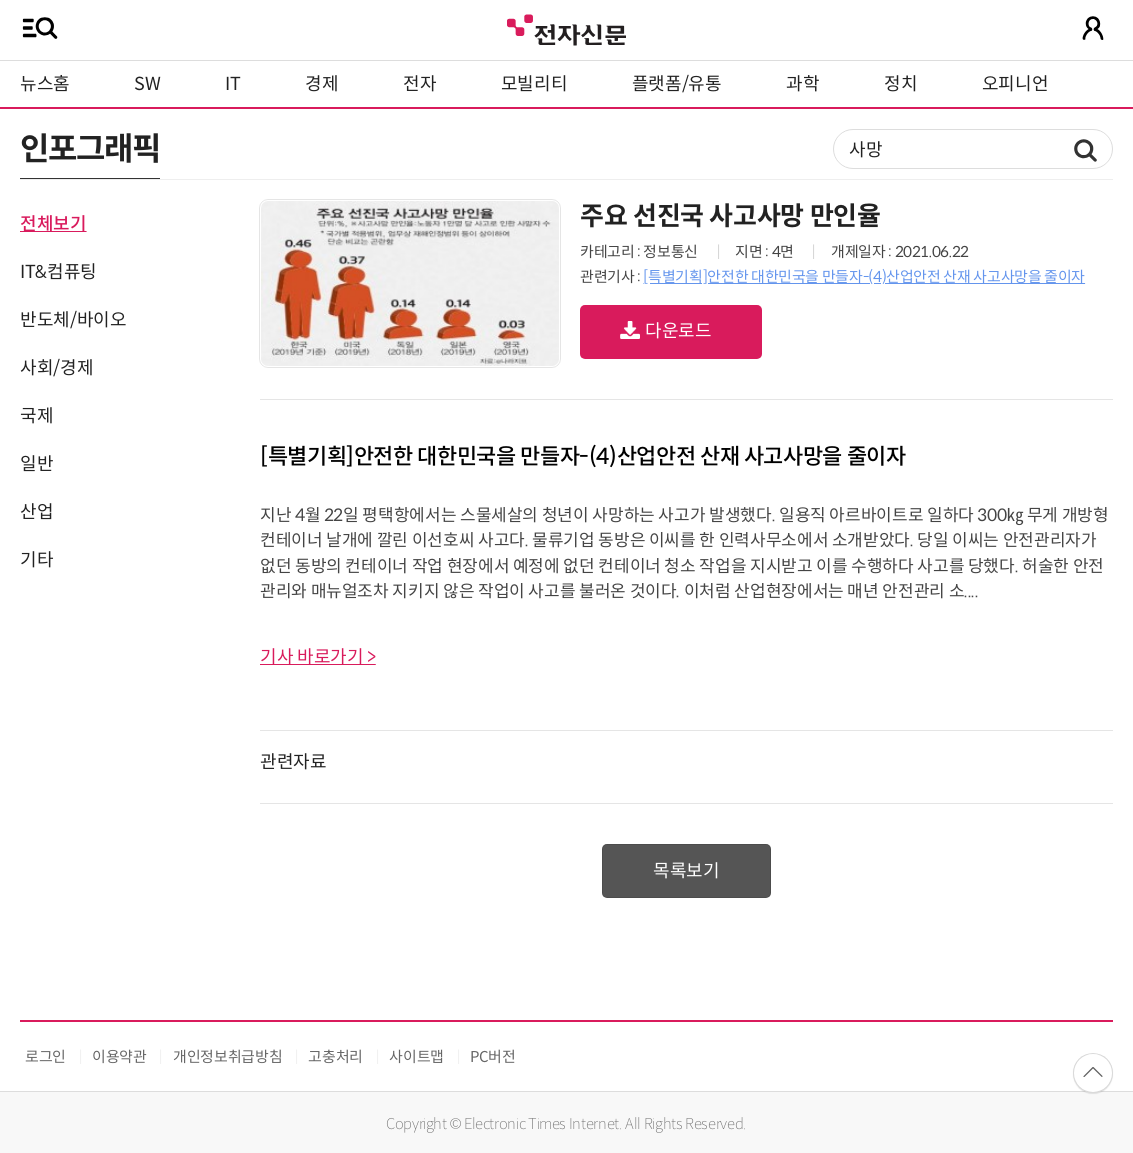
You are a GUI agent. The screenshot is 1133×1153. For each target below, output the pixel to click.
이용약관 (119, 1056)
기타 (36, 560)
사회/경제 (56, 368)
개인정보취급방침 (227, 1056)
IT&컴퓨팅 (58, 272)
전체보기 (53, 224)
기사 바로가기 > (318, 657)
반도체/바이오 (73, 320)
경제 (321, 84)
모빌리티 (534, 84)
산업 (36, 512)
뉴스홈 (45, 84)
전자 (419, 84)
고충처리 (335, 1056)
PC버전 (493, 1056)
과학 (802, 84)
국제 (36, 416)
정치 (900, 84)
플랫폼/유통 (677, 84)
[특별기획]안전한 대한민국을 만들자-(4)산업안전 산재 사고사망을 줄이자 (864, 276)
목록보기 (686, 871)
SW (147, 84)
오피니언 (1015, 84)
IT (232, 84)
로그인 (45, 1056)
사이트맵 (416, 1056)
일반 (36, 464)
